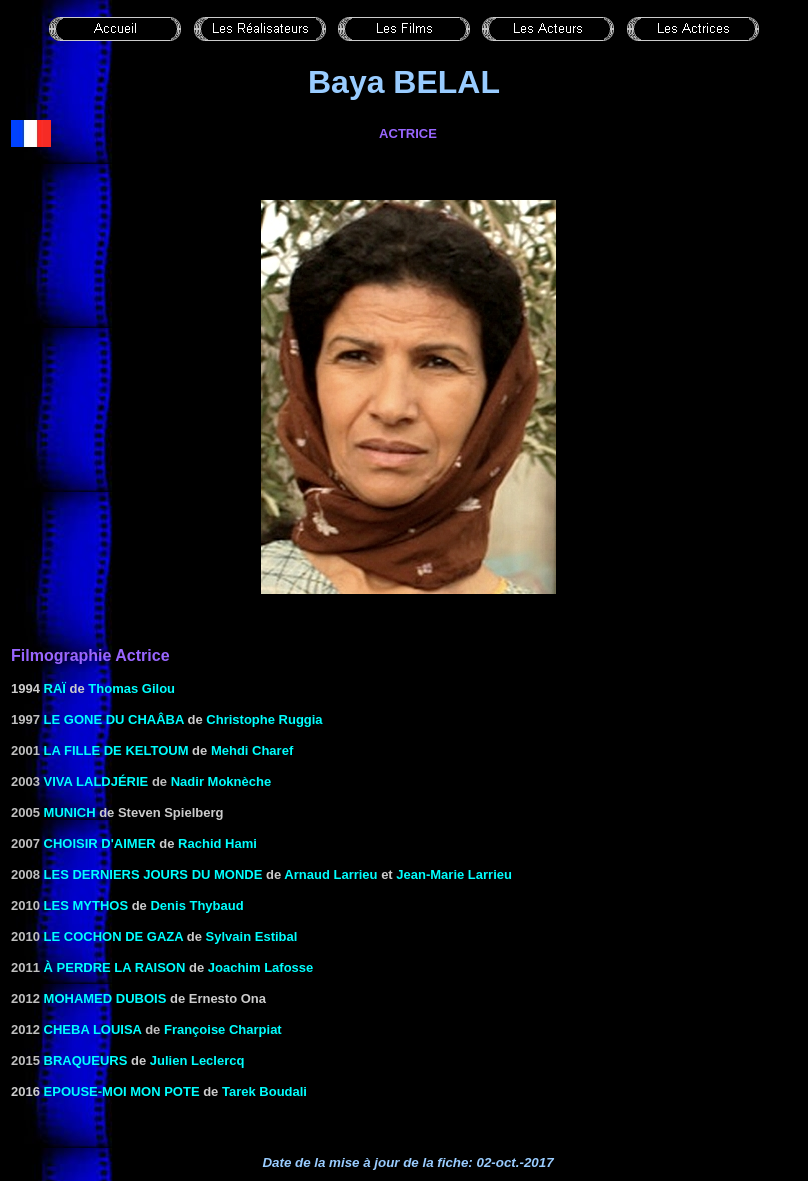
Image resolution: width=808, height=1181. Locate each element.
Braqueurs (86, 1060)
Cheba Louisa (93, 1029)
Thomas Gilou (131, 688)
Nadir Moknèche (221, 781)
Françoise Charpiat (223, 1029)
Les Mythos (86, 905)
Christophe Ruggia (264, 719)
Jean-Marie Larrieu (454, 874)
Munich (70, 812)
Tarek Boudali (264, 1091)
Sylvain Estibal (252, 936)
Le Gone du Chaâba (114, 719)
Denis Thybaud (196, 905)
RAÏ (55, 688)
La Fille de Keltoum (116, 750)
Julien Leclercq (197, 1060)
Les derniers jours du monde (153, 874)
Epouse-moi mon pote (122, 1091)
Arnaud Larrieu (330, 874)
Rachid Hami (217, 843)
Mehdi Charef (252, 750)
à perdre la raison (115, 967)
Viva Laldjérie (96, 781)
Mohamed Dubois (105, 998)
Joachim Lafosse (261, 967)
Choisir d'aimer (100, 843)
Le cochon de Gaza (114, 936)
